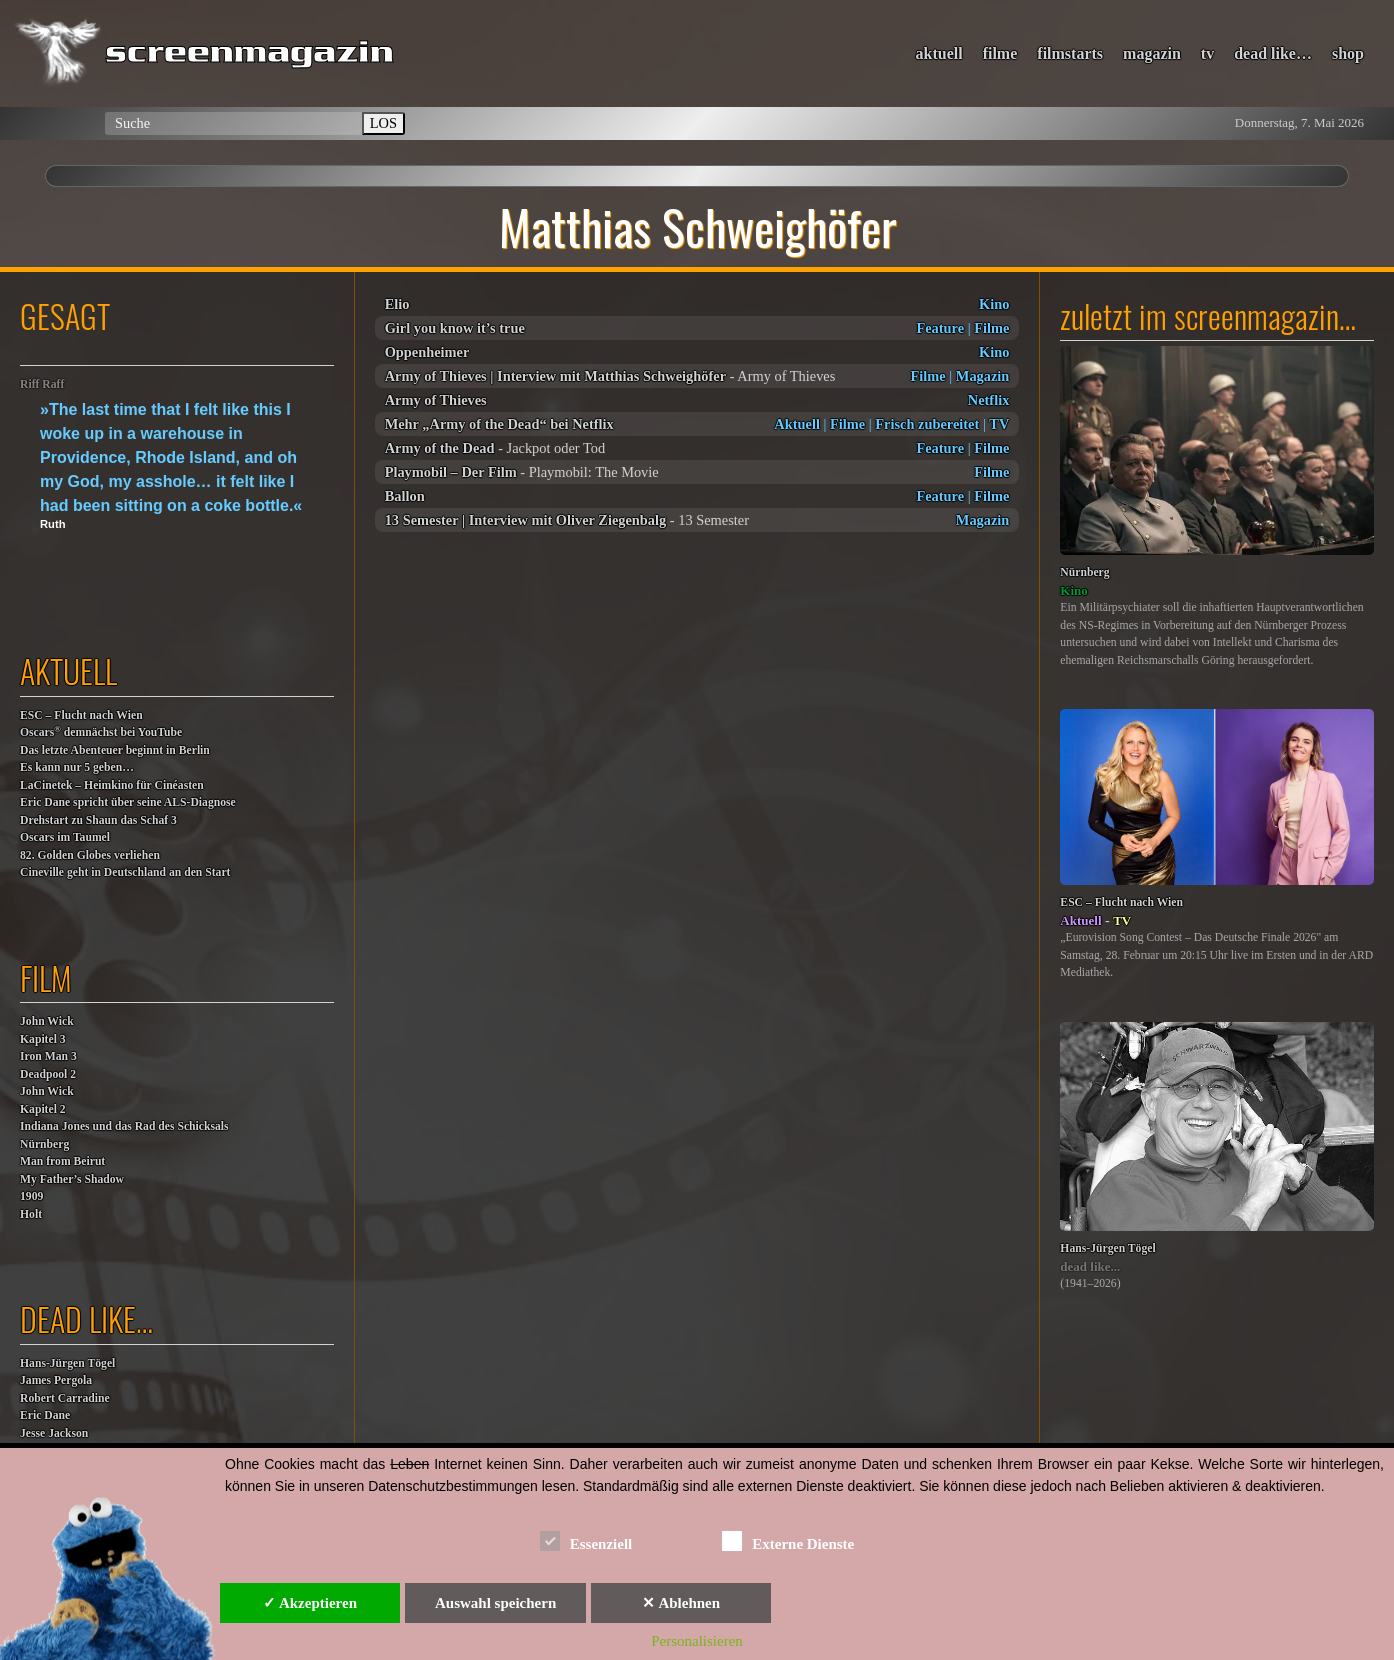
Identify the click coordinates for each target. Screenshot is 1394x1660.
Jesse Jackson (54, 1433)
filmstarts (1070, 53)
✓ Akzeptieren (310, 1603)
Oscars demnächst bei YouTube (101, 731)
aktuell (939, 53)
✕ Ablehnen (681, 1603)
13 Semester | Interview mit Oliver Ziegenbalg (526, 520)
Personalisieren (697, 1641)
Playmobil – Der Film (451, 472)
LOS (383, 123)
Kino (994, 304)
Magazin (983, 376)
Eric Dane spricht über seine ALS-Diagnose (128, 802)
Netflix (989, 400)
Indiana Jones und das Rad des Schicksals (124, 1126)
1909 (31, 1196)
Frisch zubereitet (927, 424)
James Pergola (56, 1380)
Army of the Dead (440, 448)
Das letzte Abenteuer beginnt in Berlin (115, 750)
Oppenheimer (427, 352)
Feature (940, 328)
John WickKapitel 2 (47, 1100)
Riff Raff (42, 384)
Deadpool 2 (48, 1074)
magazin (1152, 53)
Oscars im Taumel (65, 837)
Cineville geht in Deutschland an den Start (125, 872)
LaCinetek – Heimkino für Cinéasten (112, 785)
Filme (991, 328)
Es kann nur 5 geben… (77, 767)
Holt (31, 1214)
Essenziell (586, 1540)
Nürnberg (44, 1144)
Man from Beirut (62, 1161)
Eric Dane (45, 1415)
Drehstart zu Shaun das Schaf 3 (98, 820)
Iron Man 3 (48, 1056)
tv (1207, 53)
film (46, 977)
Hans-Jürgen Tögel (67, 1363)
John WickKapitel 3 (47, 1030)
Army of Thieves (436, 400)
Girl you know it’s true (455, 328)
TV (999, 424)
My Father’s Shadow (72, 1179)
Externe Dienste (788, 1540)
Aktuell (797, 424)
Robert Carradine (65, 1398)
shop (1348, 53)
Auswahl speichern (495, 1603)
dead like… (1273, 53)
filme (1000, 53)
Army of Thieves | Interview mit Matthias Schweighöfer (555, 376)
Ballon (405, 496)
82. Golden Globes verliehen (90, 855)
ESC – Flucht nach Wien (81, 715)
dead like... (1090, 1266)
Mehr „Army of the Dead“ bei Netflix (499, 424)
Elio (397, 304)
